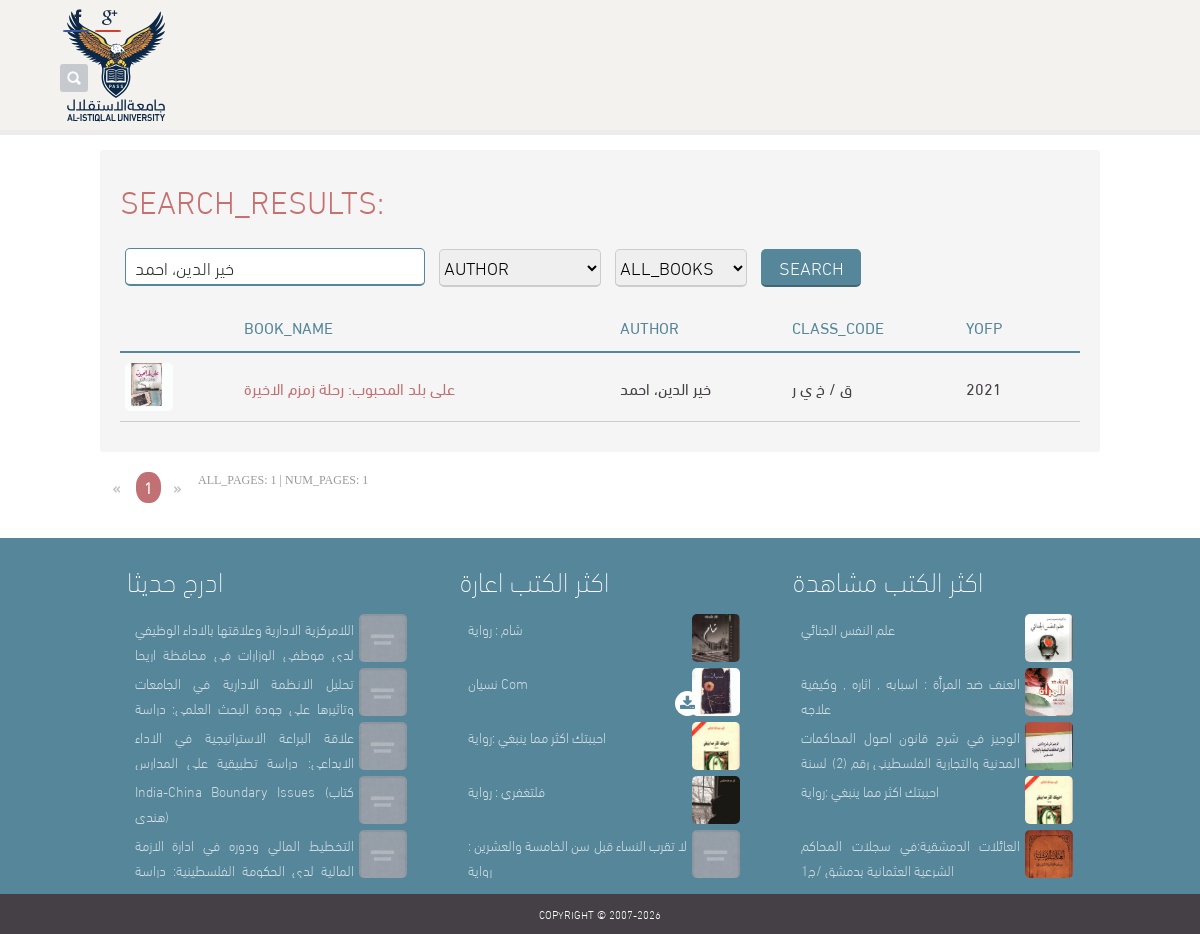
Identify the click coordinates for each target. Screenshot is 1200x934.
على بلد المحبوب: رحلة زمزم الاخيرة (349, 387)
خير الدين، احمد (665, 387)
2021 (984, 387)
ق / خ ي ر (822, 387)
